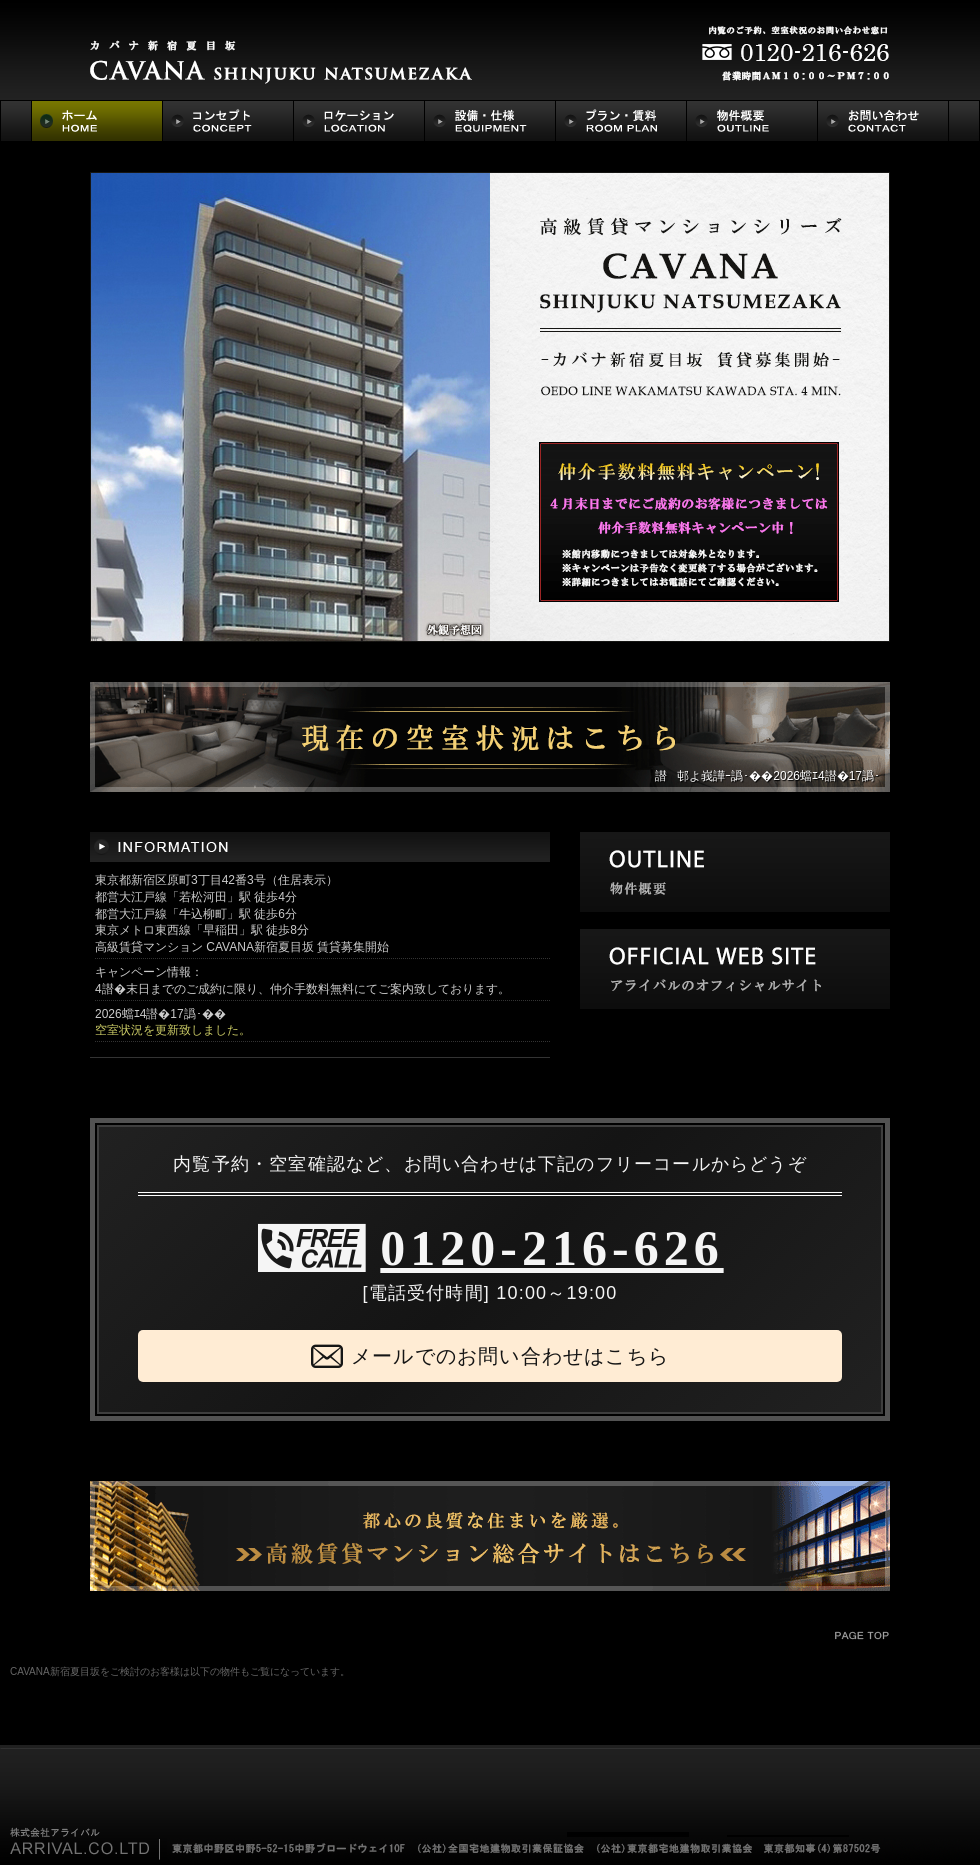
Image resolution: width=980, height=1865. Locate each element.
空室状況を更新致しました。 (173, 1030)
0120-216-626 (551, 1248)
